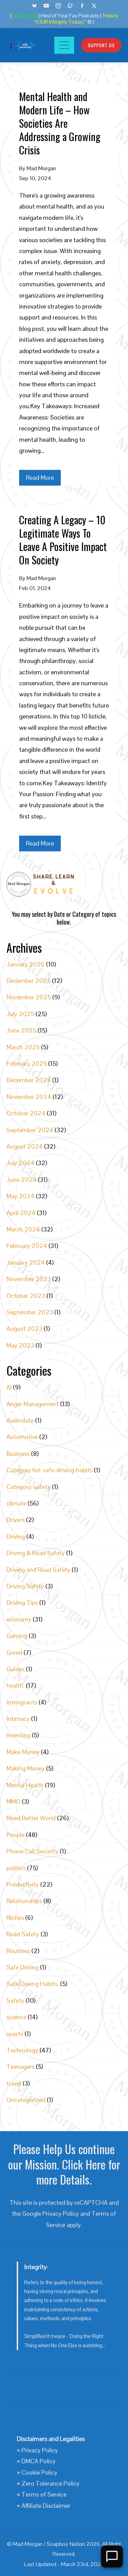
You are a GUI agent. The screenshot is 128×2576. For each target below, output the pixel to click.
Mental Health (25, 1785)
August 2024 (24, 1146)
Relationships (24, 1901)
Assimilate (20, 1420)
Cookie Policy (39, 2472)
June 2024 (21, 1180)
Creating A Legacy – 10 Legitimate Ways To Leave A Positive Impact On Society (63, 539)
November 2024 (28, 1097)
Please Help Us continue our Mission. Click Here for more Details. (64, 2164)
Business (18, 1454)
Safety (15, 2000)
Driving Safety (25, 1586)
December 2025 (28, 981)
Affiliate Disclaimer (46, 2506)
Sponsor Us (25, 15)
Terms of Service (44, 2494)
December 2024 (28, 1080)
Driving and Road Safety (38, 1570)
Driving (15, 1536)
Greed (14, 1652)
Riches (15, 1918)
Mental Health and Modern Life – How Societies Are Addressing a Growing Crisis (59, 123)
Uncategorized (25, 2100)
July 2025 (20, 1014)
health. (15, 1685)
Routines (18, 1951)
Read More (40, 478)
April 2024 (20, 1213)
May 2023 (20, 1345)
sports (14, 2034)
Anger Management (32, 1404)
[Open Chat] (112, 2556)
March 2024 (23, 1229)
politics (16, 1868)
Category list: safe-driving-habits (49, 1470)
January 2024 (25, 1262)
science (16, 2017)
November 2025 (28, 997)
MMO (13, 1801)
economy (18, 1619)
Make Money (23, 1752)
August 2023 (24, 1329)
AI (9, 1387)
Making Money (25, 1768)
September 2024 (29, 1130)
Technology (22, 2050)
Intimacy (18, 1719)
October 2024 (25, 1113)
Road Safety (22, 1934)
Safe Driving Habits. (32, 1984)
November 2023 (28, 1279)
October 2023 (25, 1296)
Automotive (22, 1437)
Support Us (101, 45)
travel (13, 2083)
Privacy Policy (60, 2213)
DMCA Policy (39, 2461)
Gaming (16, 1636)
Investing (18, 1735)
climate (16, 1503)
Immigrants (21, 1702)
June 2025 (21, 1030)
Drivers (15, 1520)
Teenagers (20, 2067)
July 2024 (20, 1163)
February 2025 (26, 1063)
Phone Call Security (32, 1851)
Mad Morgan (41, 168)
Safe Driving (22, 1967)
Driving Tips (22, 1602)
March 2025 (23, 1047)
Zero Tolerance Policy (51, 2483)
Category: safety (28, 1487)
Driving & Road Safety (35, 1553)
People (15, 1835)
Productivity (22, 1884)
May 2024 (20, 1196)
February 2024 (26, 1246)
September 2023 (29, 1312)
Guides (15, 1669)
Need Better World (31, 1818)
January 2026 (25, 964)
